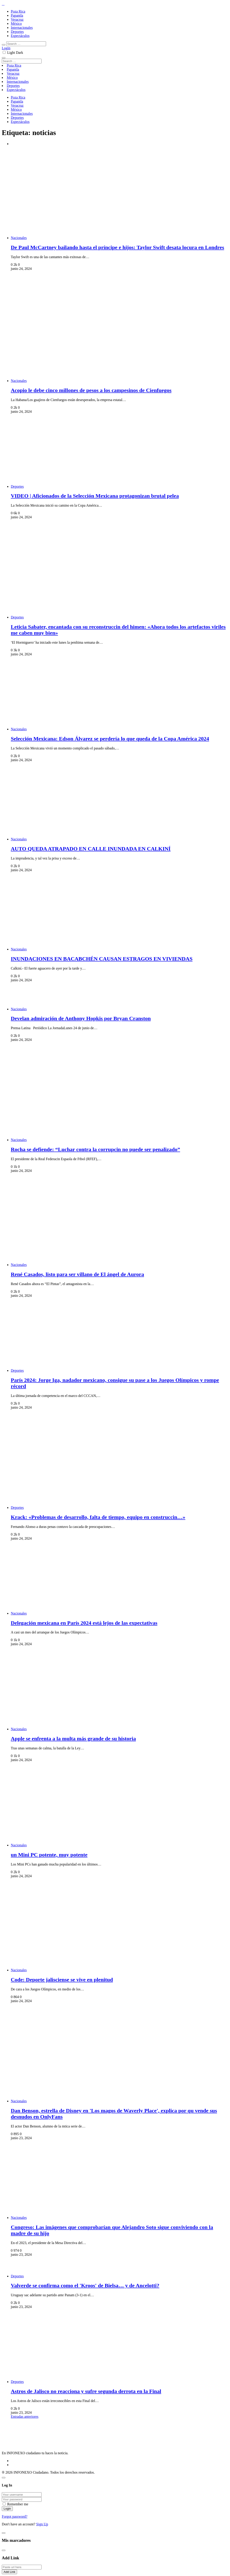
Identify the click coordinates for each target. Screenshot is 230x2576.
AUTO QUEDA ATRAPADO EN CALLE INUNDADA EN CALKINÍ (90, 849)
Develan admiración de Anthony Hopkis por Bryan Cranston (81, 1018)
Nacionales (19, 238)
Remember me (17, 2504)
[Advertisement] (111, 2432)
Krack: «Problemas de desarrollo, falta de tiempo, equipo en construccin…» (98, 1517)
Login (6, 48)
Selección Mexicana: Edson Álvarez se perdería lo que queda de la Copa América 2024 (110, 739)
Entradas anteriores (24, 2416)
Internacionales (22, 27)
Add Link (9, 2572)
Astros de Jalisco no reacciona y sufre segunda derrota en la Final (86, 2391)
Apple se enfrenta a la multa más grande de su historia (73, 1738)
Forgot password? (14, 2516)
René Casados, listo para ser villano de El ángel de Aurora (77, 1274)
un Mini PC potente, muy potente (49, 1855)
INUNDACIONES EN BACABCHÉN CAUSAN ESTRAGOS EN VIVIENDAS (101, 959)
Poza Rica (18, 11)
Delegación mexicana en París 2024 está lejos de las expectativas (84, 1623)
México (16, 23)
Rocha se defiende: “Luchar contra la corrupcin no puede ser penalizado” (95, 1149)
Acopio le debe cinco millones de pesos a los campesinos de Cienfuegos (91, 390)
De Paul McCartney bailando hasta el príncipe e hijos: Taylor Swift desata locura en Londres (117, 247)
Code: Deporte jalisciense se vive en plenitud (62, 1980)
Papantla (17, 15)
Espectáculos (20, 36)
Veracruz (17, 19)
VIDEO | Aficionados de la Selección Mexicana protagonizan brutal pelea (95, 496)
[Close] (3, 2477)
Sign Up (42, 2524)
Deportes (17, 32)
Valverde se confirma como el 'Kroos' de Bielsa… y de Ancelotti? (85, 2285)
